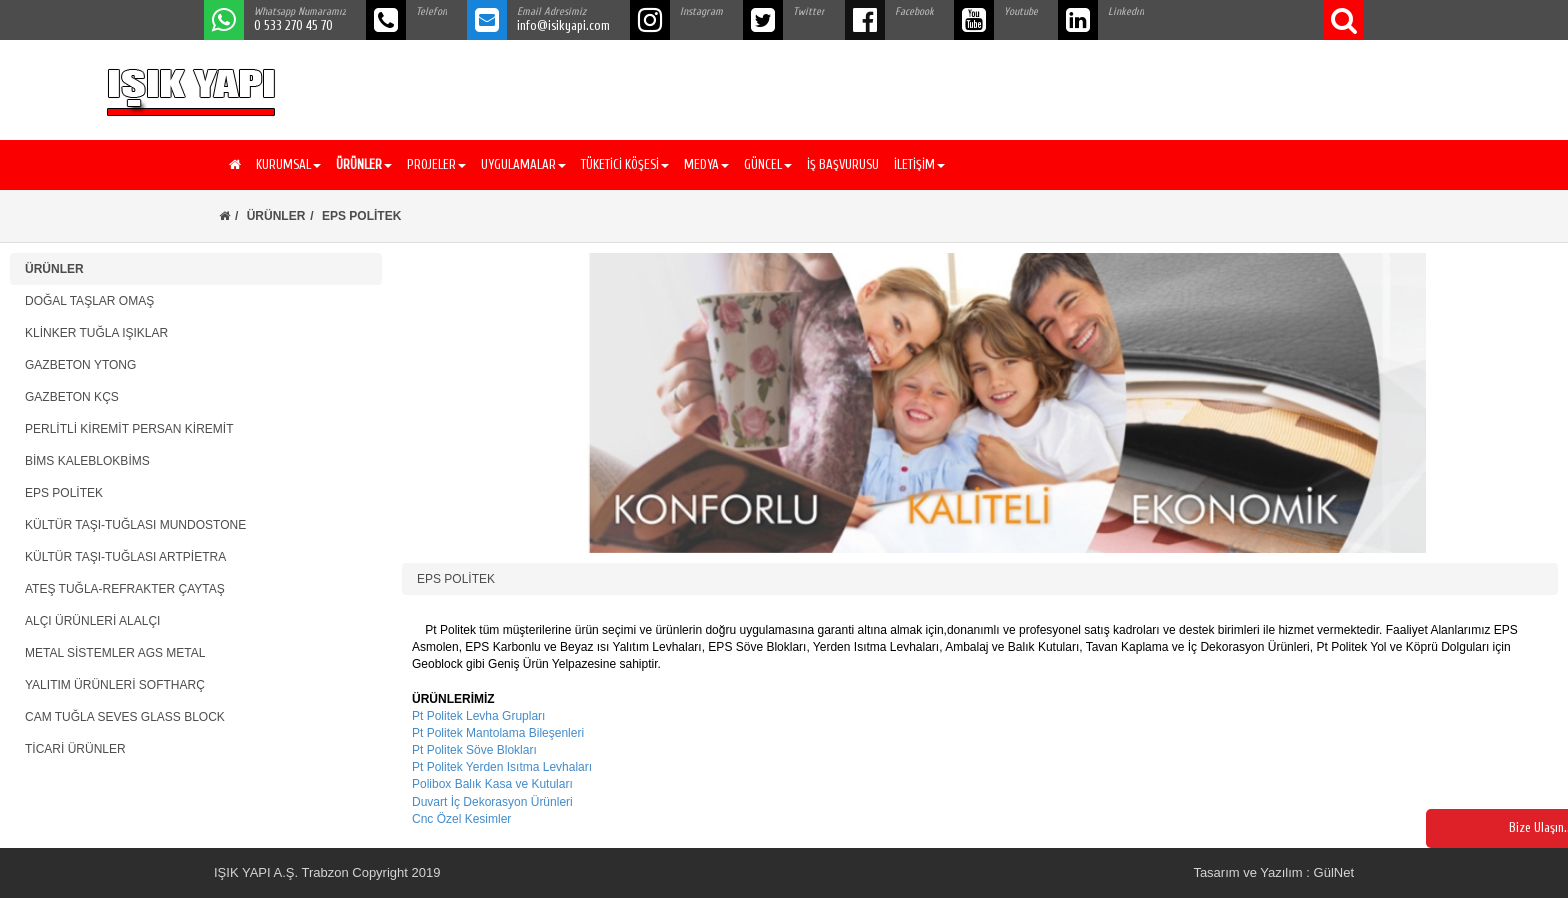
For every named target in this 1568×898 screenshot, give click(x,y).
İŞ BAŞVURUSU (843, 164)
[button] (361, 165)
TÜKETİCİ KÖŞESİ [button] (625, 164)
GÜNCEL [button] (768, 164)
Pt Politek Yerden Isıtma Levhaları (502, 767)
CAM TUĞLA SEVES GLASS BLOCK (125, 717)
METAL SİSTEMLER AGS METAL (115, 653)
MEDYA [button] (706, 164)
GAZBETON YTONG (80, 365)
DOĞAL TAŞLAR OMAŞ (89, 301)
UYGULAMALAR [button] (523, 164)
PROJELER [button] (436, 164)
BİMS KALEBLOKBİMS (87, 461)
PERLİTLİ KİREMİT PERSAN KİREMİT (129, 429)
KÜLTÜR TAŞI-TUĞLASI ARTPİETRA (125, 557)
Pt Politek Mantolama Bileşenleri (498, 733)
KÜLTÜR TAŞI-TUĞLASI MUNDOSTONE (135, 525)
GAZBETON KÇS (72, 397)
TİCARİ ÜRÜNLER (75, 749)
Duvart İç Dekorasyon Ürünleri (492, 802)
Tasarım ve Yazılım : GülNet (1273, 872)
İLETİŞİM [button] (919, 164)
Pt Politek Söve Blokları (474, 750)
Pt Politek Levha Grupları (478, 716)
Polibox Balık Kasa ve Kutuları (492, 784)
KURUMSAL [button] (288, 164)
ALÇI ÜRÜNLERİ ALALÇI (92, 621)
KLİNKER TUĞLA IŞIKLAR (96, 333)
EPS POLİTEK (64, 493)
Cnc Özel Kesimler (461, 819)
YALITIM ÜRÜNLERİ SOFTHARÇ (115, 685)
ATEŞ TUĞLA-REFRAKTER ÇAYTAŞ (125, 589)
